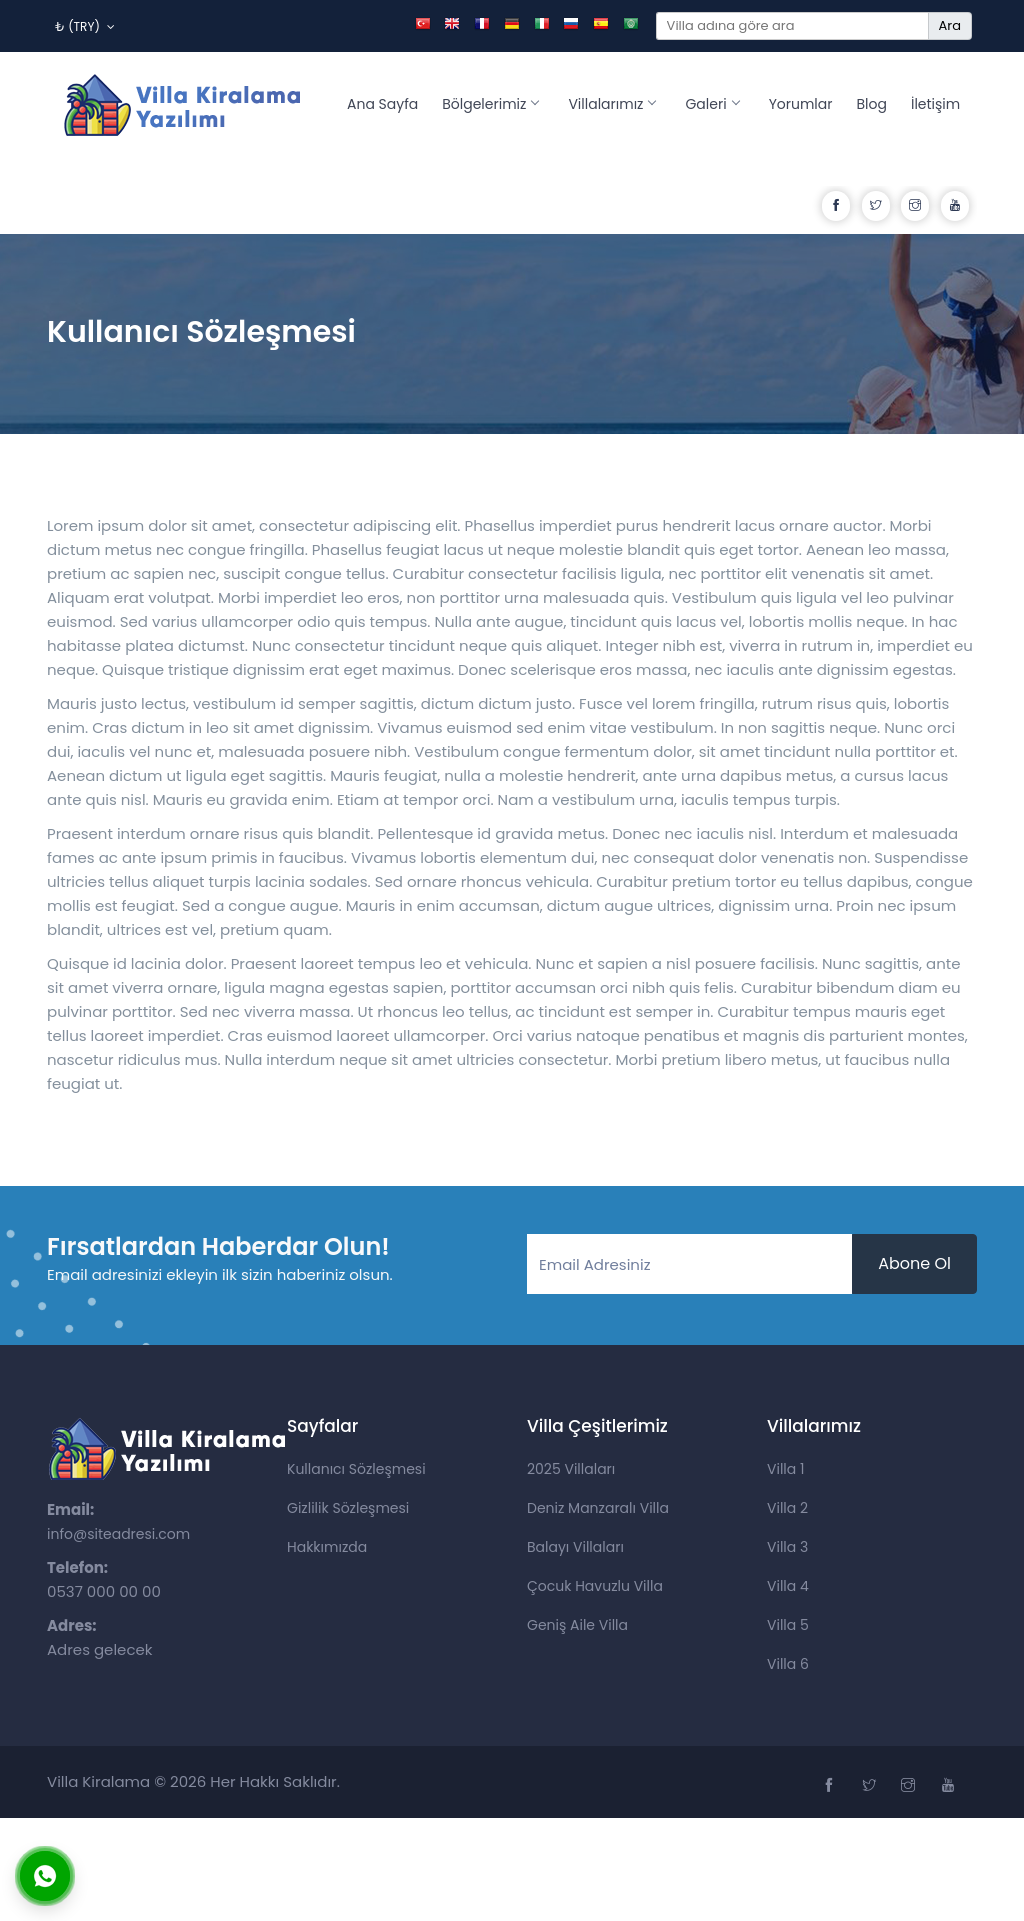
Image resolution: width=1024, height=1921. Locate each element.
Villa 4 (788, 1586)
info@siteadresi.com (118, 1534)
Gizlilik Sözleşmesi (348, 1508)
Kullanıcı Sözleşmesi (356, 1469)
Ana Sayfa (382, 104)
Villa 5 (788, 1625)
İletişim (935, 104)
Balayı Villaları (575, 1547)
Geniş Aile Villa (577, 1625)
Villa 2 (787, 1508)
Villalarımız (611, 104)
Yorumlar (801, 104)
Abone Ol (914, 1263)
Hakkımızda (327, 1547)
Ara (950, 25)
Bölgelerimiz (490, 104)
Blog (872, 104)
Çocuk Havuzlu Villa (595, 1586)
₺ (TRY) (85, 26)
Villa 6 (788, 1664)
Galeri (711, 104)
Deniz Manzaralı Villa (598, 1508)
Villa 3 (787, 1547)
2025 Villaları (571, 1469)
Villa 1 (785, 1469)
